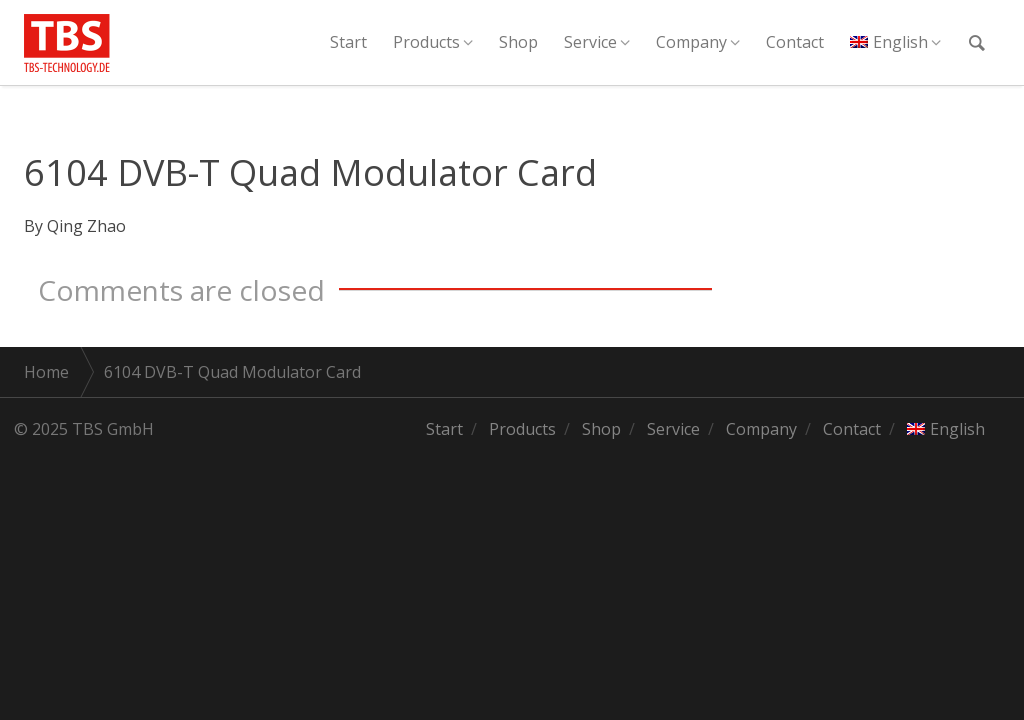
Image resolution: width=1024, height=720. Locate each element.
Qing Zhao (86, 226)
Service (590, 42)
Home (46, 372)
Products (426, 42)
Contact (795, 42)
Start (348, 42)
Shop (518, 42)
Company (691, 42)
